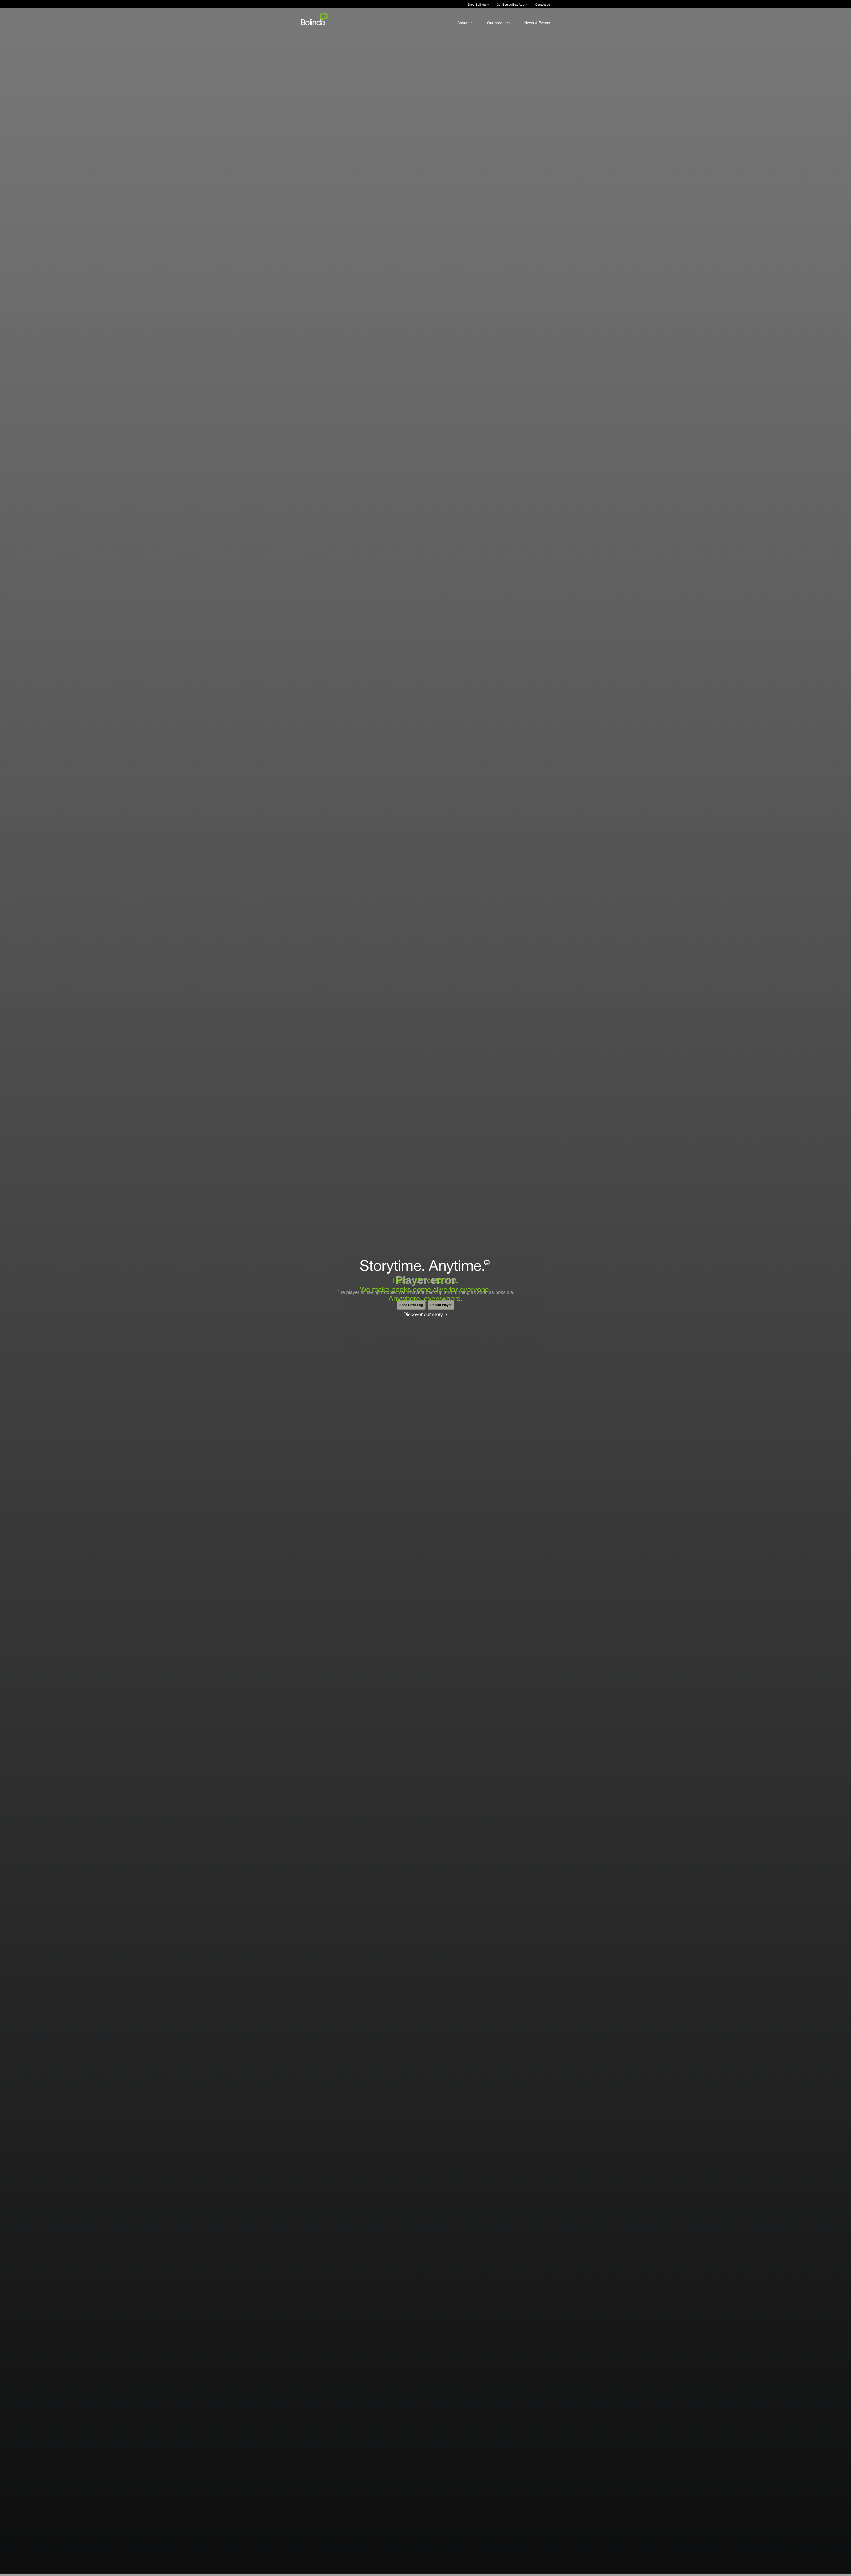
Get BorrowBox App (511, 4)
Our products (498, 23)
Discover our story (423, 1314)
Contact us (542, 4)
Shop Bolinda (477, 4)
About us (464, 23)
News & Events (537, 23)
